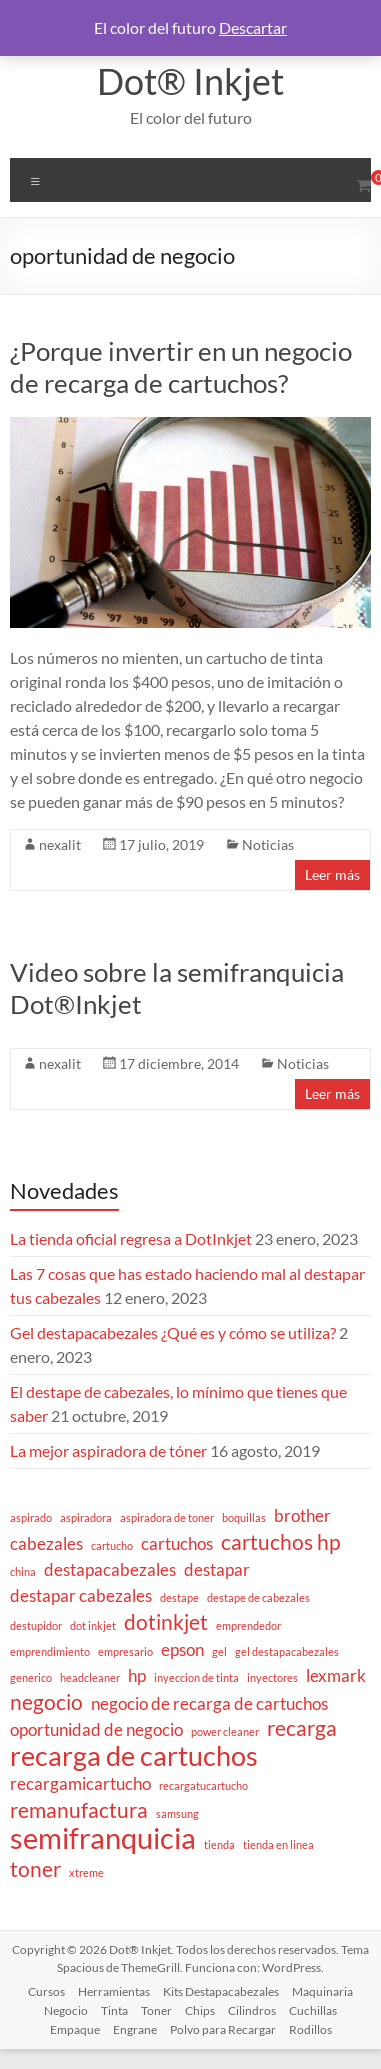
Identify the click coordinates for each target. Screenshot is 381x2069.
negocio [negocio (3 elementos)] (46, 1702)
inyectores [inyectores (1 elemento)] (272, 1677)
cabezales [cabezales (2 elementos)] (46, 1543)
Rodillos (310, 2029)
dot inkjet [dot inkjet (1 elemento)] (93, 1625)
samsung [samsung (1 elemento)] (177, 1813)
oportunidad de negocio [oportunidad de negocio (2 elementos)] (96, 1729)
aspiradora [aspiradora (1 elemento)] (86, 1517)
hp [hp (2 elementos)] (137, 1675)
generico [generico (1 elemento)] (31, 1677)
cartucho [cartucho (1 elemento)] (112, 1545)
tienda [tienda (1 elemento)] (219, 1844)
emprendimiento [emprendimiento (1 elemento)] (50, 1651)
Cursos (46, 1991)
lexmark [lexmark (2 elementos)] (336, 1675)
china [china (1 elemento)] (23, 1571)
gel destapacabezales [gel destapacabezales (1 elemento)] (287, 1651)
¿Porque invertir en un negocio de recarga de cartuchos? (181, 367)
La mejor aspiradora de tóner (108, 1450)
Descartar (253, 27)
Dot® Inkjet (190, 81)
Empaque (75, 2029)
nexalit (60, 844)
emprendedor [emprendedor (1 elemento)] (248, 1625)
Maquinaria (322, 1991)
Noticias (268, 844)
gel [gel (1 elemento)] (219, 1651)
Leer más (332, 874)
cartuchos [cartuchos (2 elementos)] (177, 1543)
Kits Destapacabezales (221, 1991)
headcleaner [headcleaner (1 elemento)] (90, 1677)
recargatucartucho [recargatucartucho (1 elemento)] (203, 1785)
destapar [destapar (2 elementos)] (217, 1569)
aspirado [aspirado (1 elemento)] (31, 1517)
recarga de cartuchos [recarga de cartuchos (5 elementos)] (134, 1756)
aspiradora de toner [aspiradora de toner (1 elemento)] (167, 1517)
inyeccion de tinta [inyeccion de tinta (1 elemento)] (196, 1677)
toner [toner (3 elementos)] (35, 1869)
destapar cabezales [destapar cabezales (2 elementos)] (81, 1595)
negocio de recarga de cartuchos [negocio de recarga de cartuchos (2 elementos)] (209, 1703)
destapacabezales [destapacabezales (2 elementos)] (110, 1569)
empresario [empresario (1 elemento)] (125, 1651)
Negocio (66, 2010)
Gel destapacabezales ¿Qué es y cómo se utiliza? (173, 1332)
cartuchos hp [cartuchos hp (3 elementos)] (281, 1542)
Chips (200, 2010)
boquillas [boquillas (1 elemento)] (244, 1517)
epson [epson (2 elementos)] (182, 1649)
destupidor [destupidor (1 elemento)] (36, 1625)
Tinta (114, 2010)
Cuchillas (313, 2010)
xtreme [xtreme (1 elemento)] (86, 1872)
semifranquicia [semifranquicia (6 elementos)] (103, 1838)
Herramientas (114, 1991)
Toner (156, 2010)
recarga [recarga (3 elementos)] (302, 1728)
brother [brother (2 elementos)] (302, 1515)
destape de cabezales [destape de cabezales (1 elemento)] (258, 1597)
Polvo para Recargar (223, 2029)
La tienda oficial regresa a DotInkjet (131, 1238)
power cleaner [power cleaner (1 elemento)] (225, 1731)
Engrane (135, 2029)
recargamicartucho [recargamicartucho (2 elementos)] (80, 1783)
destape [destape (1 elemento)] (179, 1597)
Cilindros (252, 2010)
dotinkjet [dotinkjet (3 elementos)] (166, 1622)
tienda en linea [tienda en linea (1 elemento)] (278, 1844)
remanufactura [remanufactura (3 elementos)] (79, 1810)
